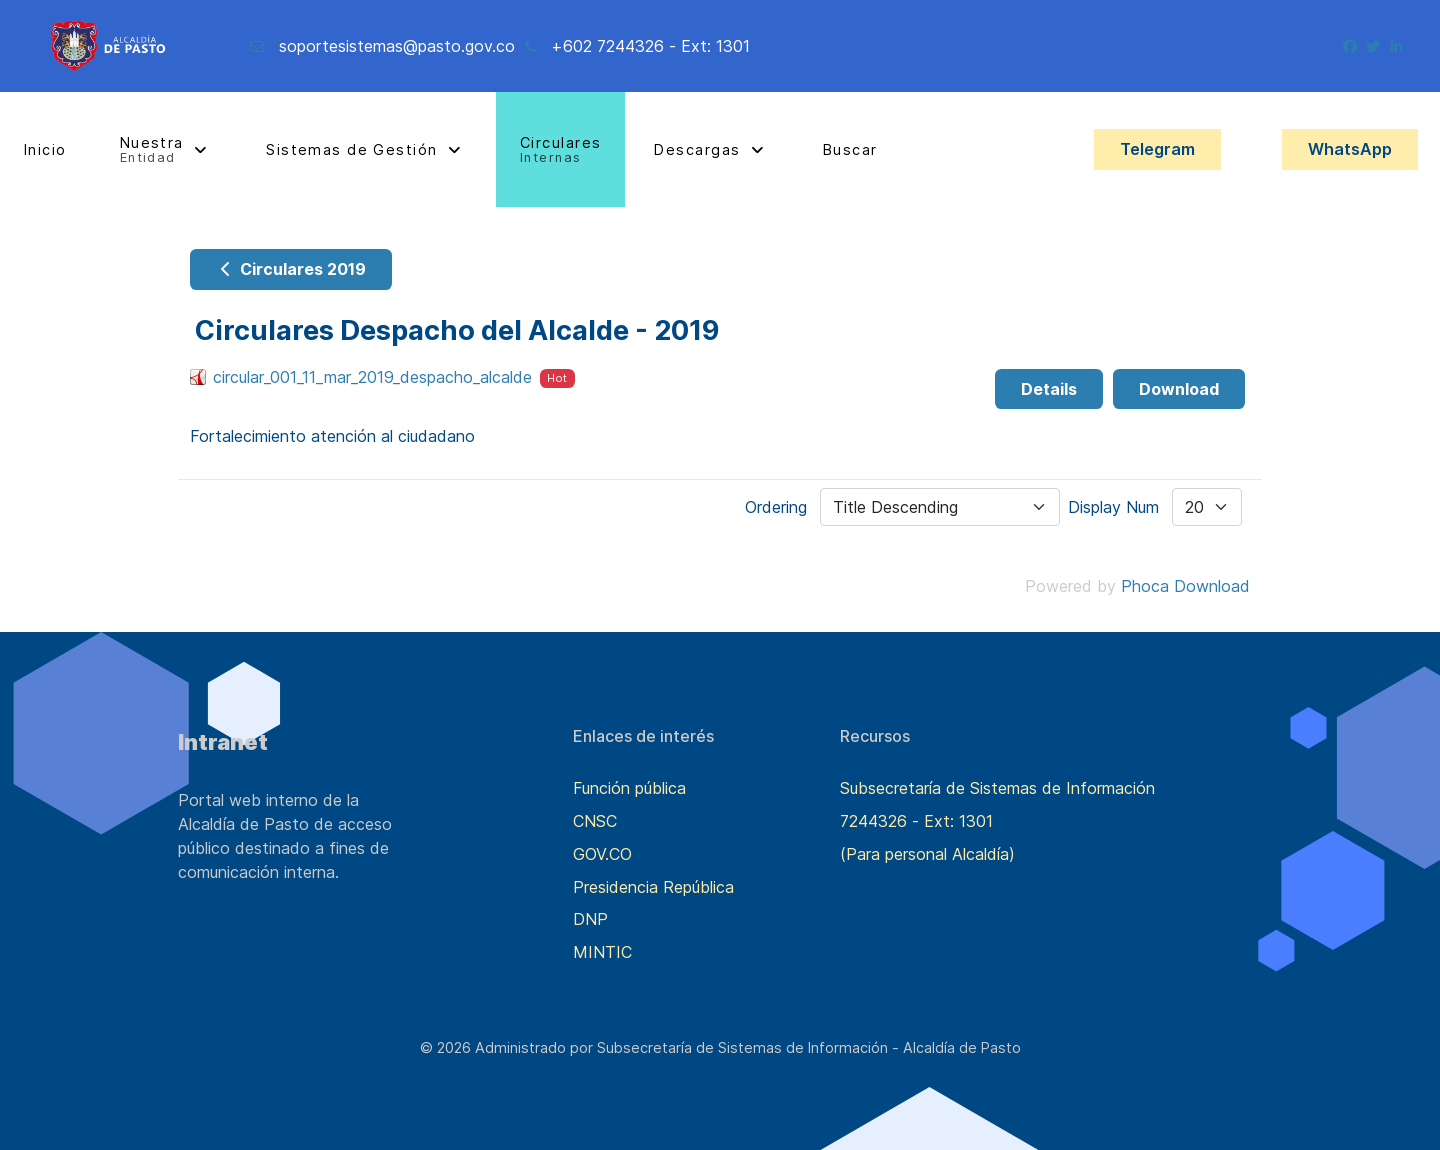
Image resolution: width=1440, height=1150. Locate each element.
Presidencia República (653, 887)
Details (1049, 389)
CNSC (595, 821)
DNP (590, 919)
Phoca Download (1185, 586)
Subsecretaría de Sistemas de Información (997, 788)
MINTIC (602, 952)
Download (1179, 389)
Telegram (1157, 149)
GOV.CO (602, 854)
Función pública (629, 788)
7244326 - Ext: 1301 (916, 821)
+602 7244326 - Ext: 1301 (650, 46)
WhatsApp (1350, 149)
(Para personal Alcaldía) (927, 854)
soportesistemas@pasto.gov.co (397, 46)
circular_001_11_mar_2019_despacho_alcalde (372, 377)
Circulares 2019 (291, 269)
